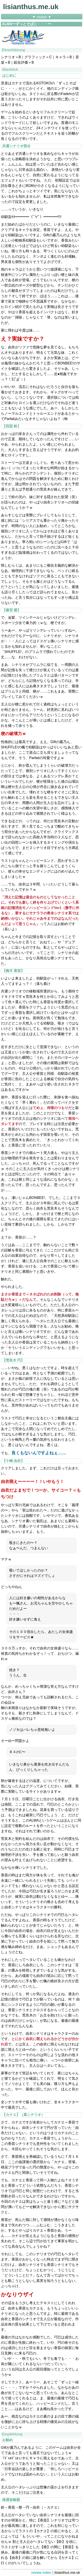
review (42, 17)
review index (41, 2572)
